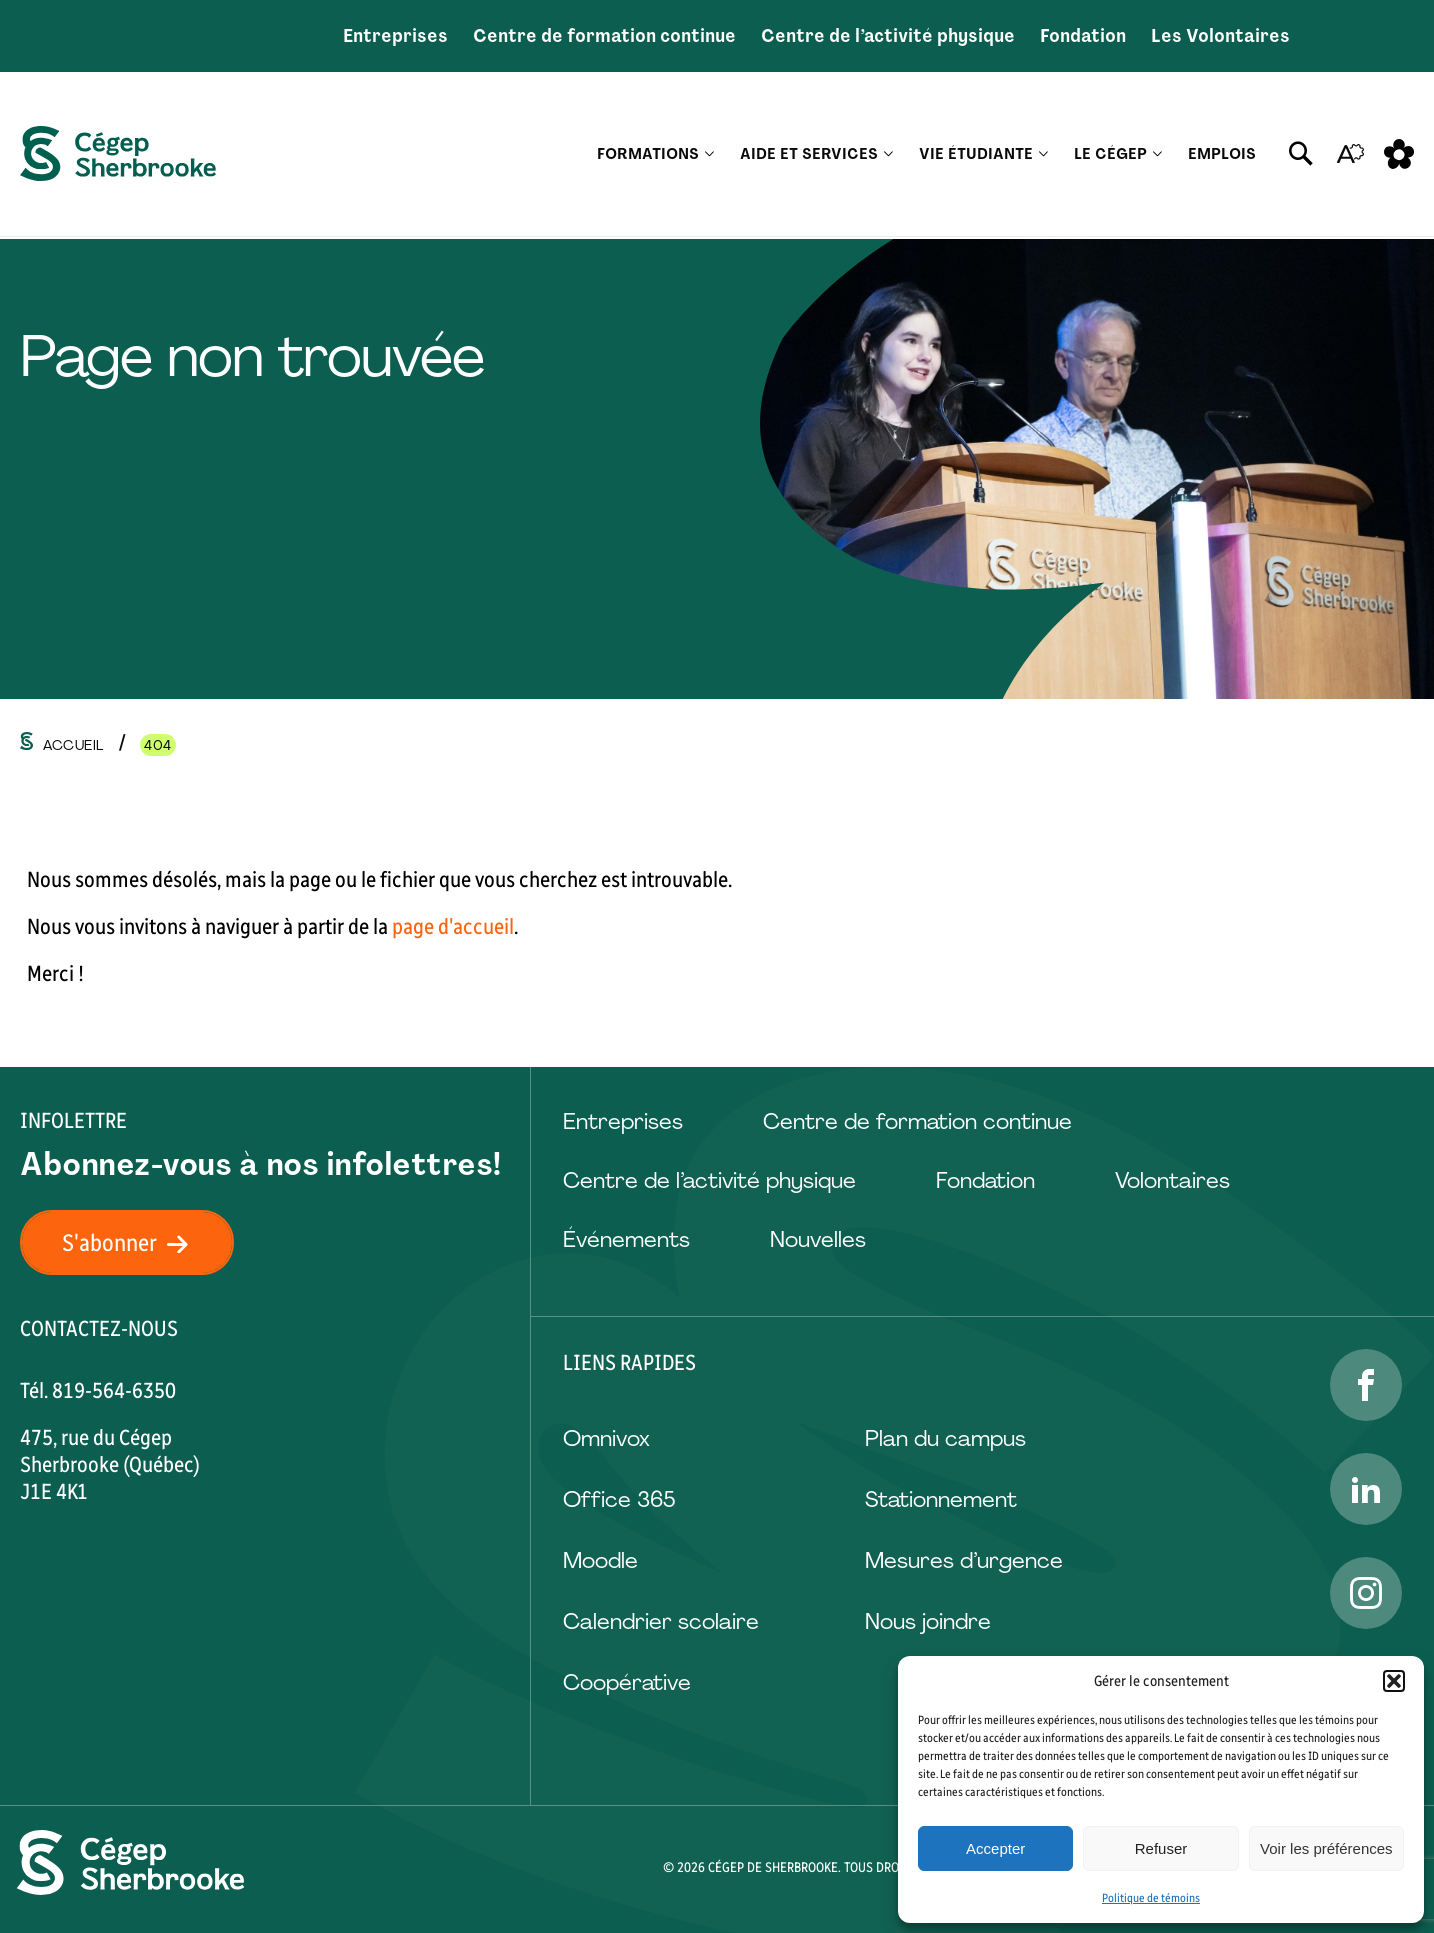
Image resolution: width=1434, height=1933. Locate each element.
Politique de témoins (1151, 1898)
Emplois (1222, 155)
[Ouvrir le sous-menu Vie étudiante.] (1043, 155)
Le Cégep (1110, 155)
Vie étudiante (976, 155)
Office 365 (619, 1499)
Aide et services (809, 155)
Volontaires (1172, 1180)
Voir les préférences (1326, 1848)
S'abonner (137, 1242)
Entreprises (395, 36)
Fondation (1083, 36)
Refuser (1161, 1848)
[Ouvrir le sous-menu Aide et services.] (888, 155)
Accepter (995, 1848)
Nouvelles (818, 1239)
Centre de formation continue (604, 36)
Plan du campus (945, 1438)
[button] (1394, 1681)
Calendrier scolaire (661, 1621)
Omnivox (606, 1438)
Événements (626, 1239)
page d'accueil (453, 926)
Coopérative (627, 1682)
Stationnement (941, 1499)
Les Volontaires (1220, 36)
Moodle (600, 1560)
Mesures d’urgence (964, 1560)
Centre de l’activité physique (888, 36)
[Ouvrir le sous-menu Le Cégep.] (1157, 155)
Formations (648, 155)
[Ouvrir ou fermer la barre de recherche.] (1301, 155)
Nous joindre (928, 1621)
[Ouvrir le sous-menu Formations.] (709, 155)
